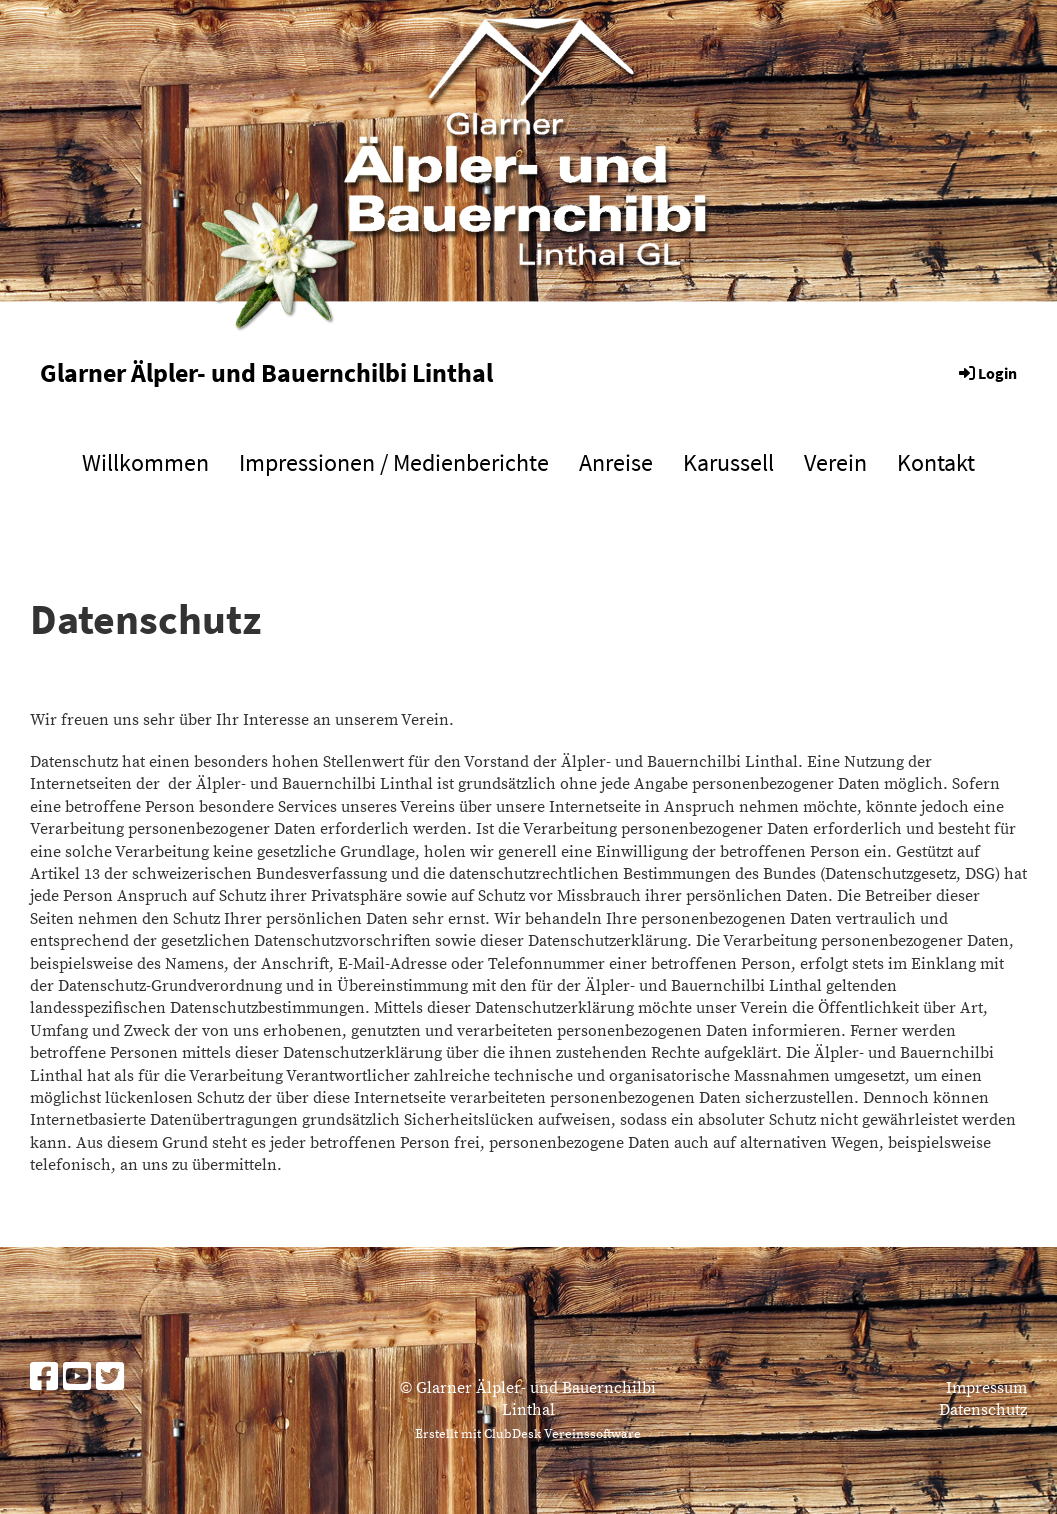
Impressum (986, 1388)
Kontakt (936, 462)
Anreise (616, 462)
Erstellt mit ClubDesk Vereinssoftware (528, 1434)
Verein (835, 462)
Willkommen (145, 462)
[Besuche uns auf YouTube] (77, 1379)
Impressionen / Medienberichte (394, 462)
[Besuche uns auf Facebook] (44, 1379)
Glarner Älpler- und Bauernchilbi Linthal (266, 372)
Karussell (728, 462)
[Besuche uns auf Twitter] (110, 1379)
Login (986, 373)
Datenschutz (983, 1410)
